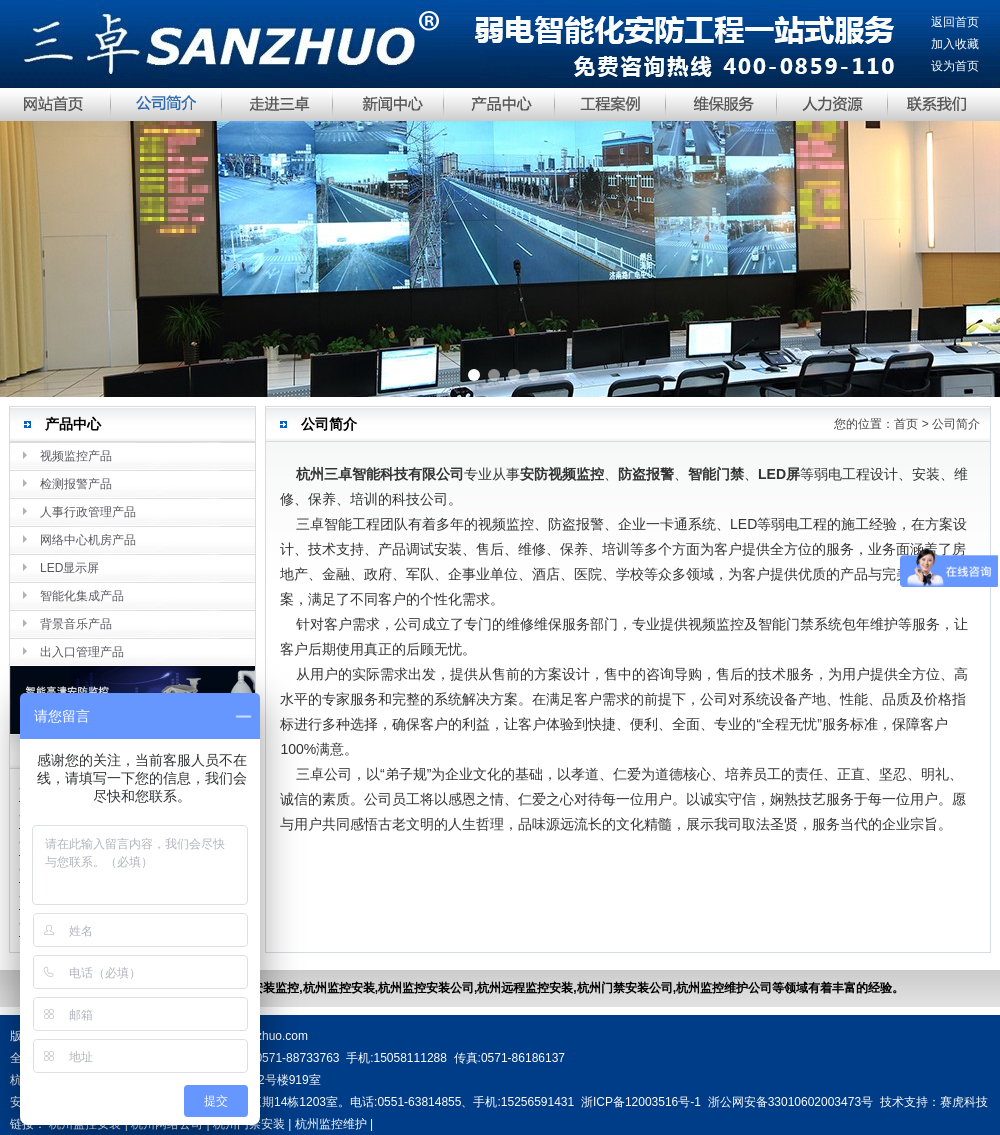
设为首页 (955, 66)
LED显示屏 (69, 568)
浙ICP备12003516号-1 (641, 1102)
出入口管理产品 (82, 652)
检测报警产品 (76, 484)
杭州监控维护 (331, 1124)
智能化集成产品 (82, 596)
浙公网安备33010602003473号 (790, 1102)
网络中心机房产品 (88, 540)
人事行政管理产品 (88, 512)
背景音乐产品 (76, 624)
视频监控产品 (76, 456)
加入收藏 (955, 44)
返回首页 (955, 22)
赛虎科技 (964, 1102)
